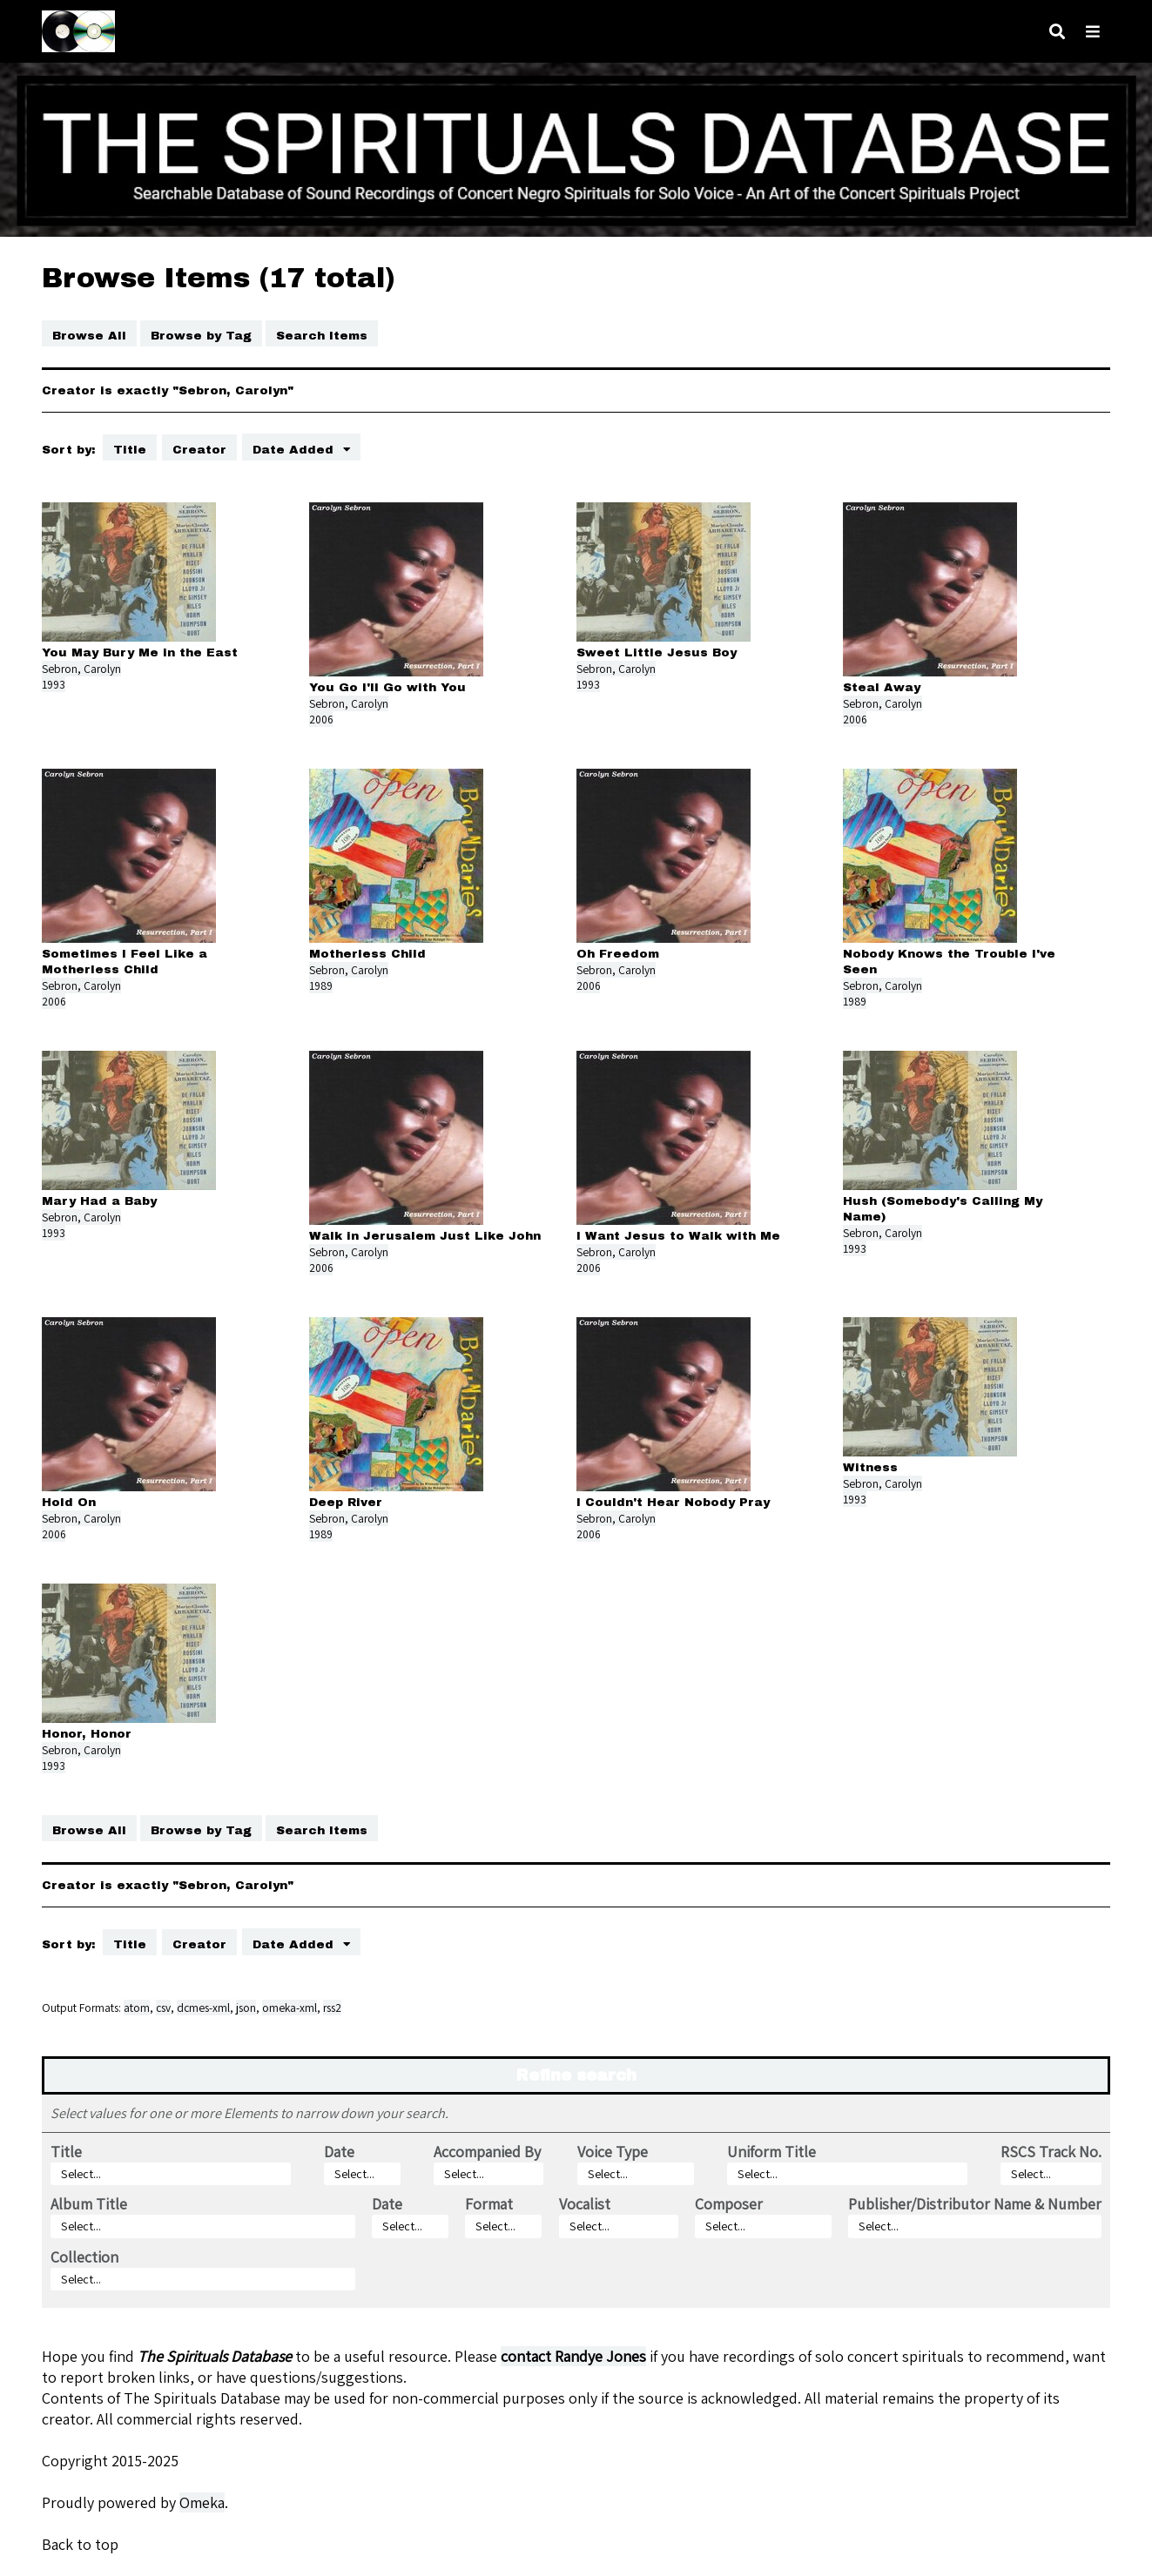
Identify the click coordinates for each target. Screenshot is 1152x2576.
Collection (84, 2257)
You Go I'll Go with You (387, 687)
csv (163, 2007)
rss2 (332, 2007)
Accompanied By (487, 2152)
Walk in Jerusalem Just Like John (425, 1235)
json (246, 2007)
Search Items (321, 335)
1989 (321, 985)
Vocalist (584, 2204)
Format (489, 2204)
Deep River (345, 1502)
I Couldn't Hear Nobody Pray (673, 1502)
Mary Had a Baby (99, 1200)
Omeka (202, 2502)
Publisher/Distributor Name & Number (974, 2204)
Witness (870, 1467)
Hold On (69, 1502)
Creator (199, 449)
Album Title (89, 2204)
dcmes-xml (203, 2007)
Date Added (295, 449)
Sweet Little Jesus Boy (656, 652)
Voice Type (612, 2152)
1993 (53, 684)
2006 (321, 719)
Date (339, 2152)
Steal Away (881, 687)
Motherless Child (367, 953)
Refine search (576, 2075)
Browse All (89, 335)
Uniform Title (771, 2152)
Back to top (80, 2544)
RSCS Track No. (1050, 2152)
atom (137, 2007)
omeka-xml (289, 2007)
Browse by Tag (201, 335)
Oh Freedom (617, 953)
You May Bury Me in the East (140, 652)
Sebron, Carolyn (81, 668)
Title (129, 449)
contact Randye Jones (573, 2356)
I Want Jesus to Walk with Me (678, 1235)
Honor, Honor (86, 1733)
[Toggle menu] (1092, 31)
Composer (729, 2204)
